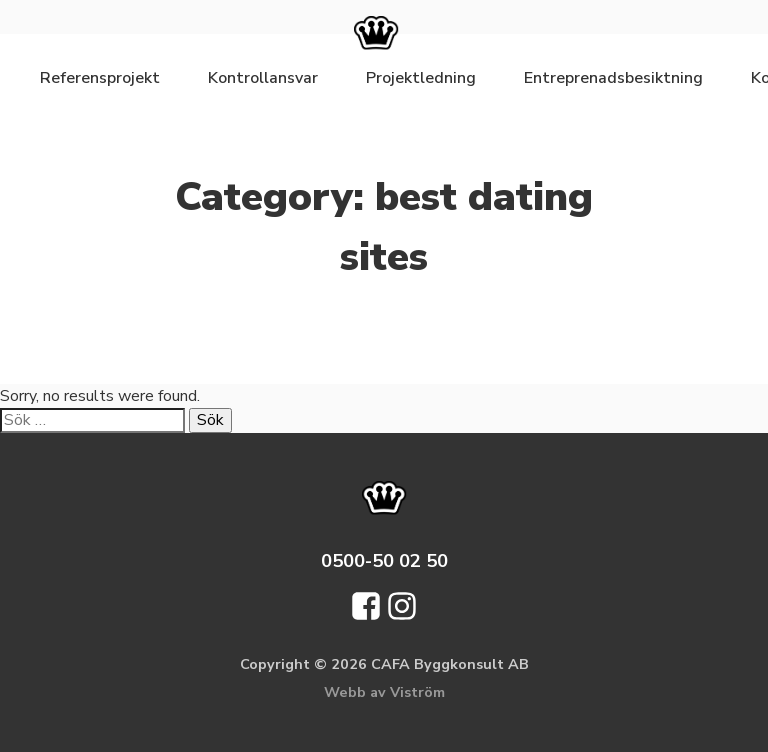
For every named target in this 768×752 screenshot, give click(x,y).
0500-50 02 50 (384, 560)
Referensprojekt (100, 78)
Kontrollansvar (263, 78)
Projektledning (421, 78)
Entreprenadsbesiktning (613, 78)
